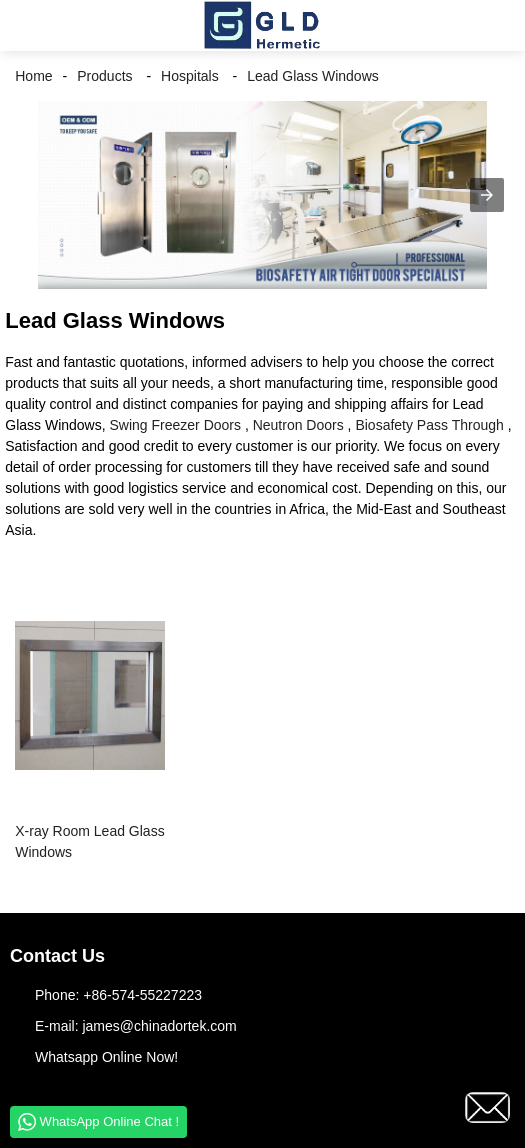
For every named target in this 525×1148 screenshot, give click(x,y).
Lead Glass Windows (313, 76)
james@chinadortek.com (159, 1026)
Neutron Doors (298, 425)
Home (33, 76)
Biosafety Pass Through (429, 425)
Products (104, 76)
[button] (30, 25)
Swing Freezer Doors (176, 425)
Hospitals (190, 76)
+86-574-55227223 (142, 995)
